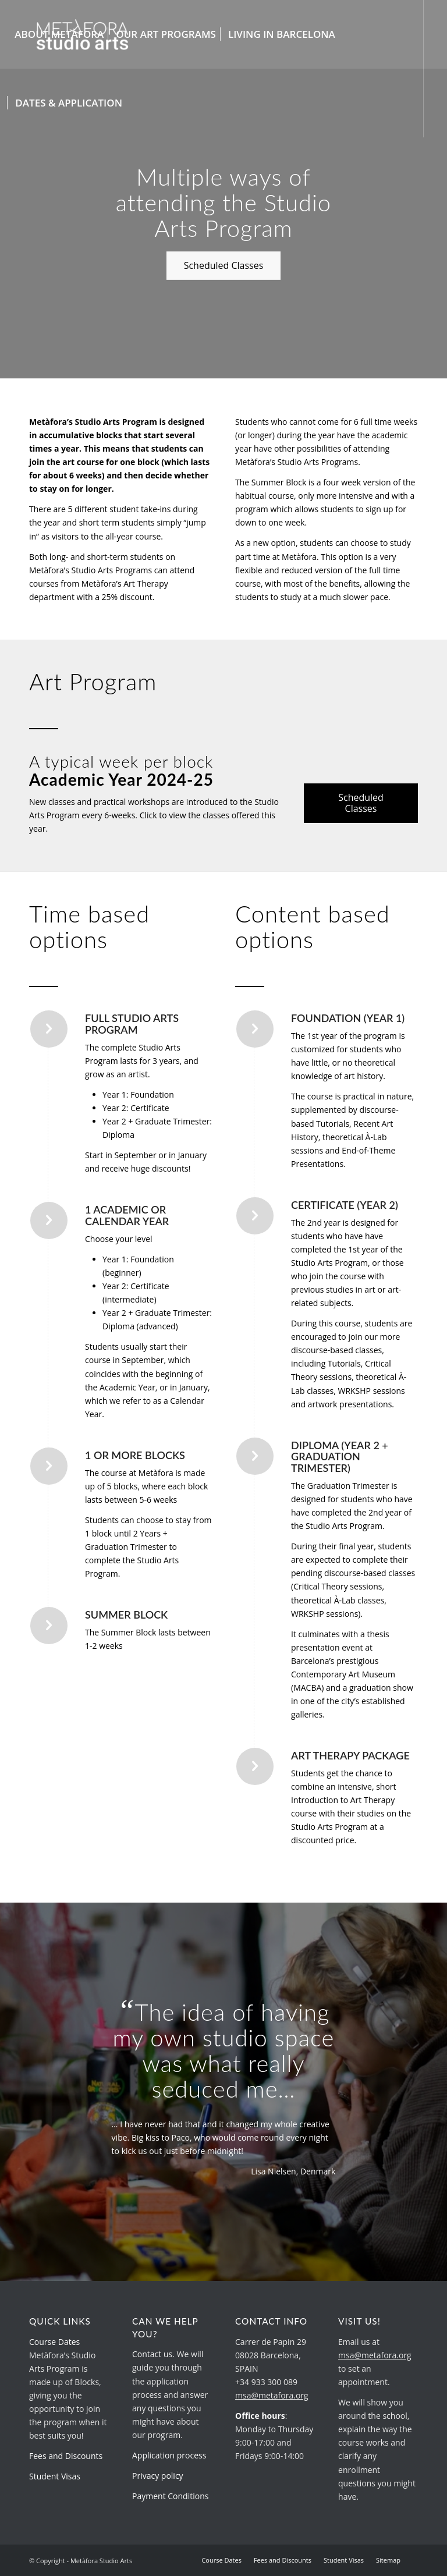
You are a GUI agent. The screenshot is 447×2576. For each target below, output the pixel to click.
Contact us (152, 2353)
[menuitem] (59, 34)
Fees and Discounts (65, 2455)
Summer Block (279, 482)
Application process (169, 2455)
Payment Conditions (170, 2496)
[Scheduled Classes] (223, 265)
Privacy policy (157, 2475)
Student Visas (54, 2476)
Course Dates (54, 2341)
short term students (117, 522)
